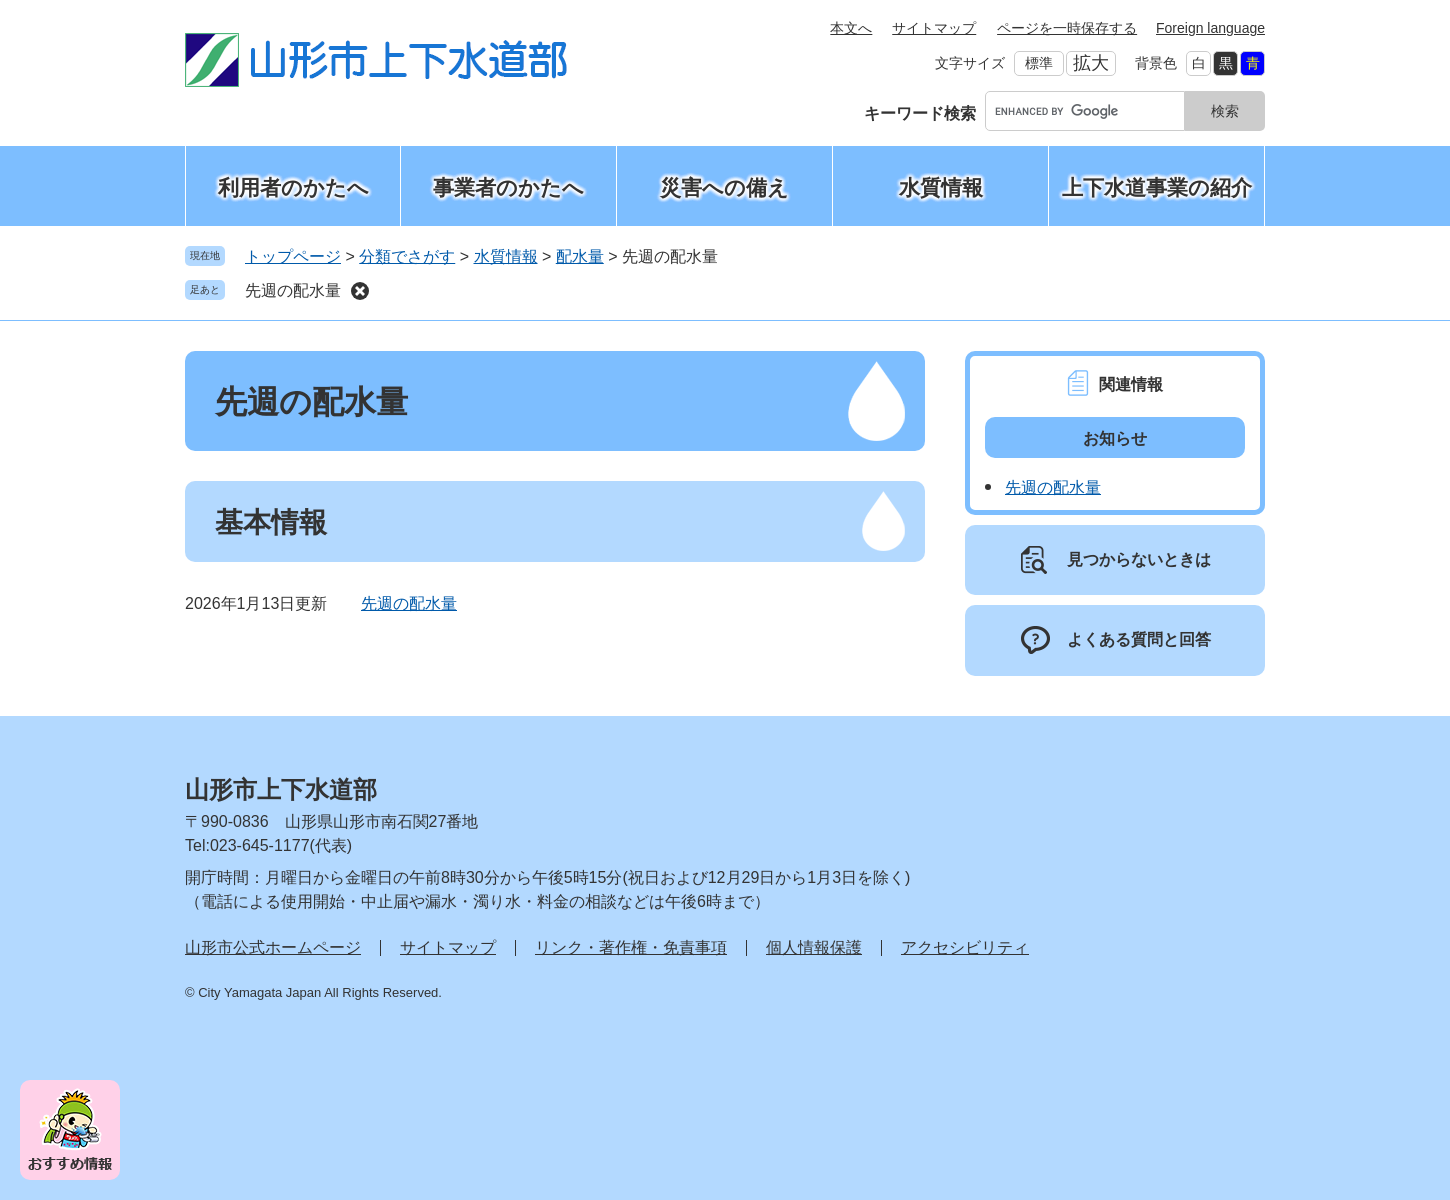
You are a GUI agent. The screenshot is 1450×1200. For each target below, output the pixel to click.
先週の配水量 (293, 290)
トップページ (293, 256)
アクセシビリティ (965, 947)
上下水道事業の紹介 (1157, 187)
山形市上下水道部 (281, 789)
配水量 (580, 256)
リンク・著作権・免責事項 (631, 947)
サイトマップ (934, 28)
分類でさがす (407, 256)
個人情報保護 (814, 947)
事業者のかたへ (508, 187)
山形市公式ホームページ (273, 947)
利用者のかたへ (293, 187)
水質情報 (941, 187)
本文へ (851, 28)
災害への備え (724, 187)
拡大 (1091, 63)
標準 (1039, 63)
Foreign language (1210, 28)
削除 (360, 291)
